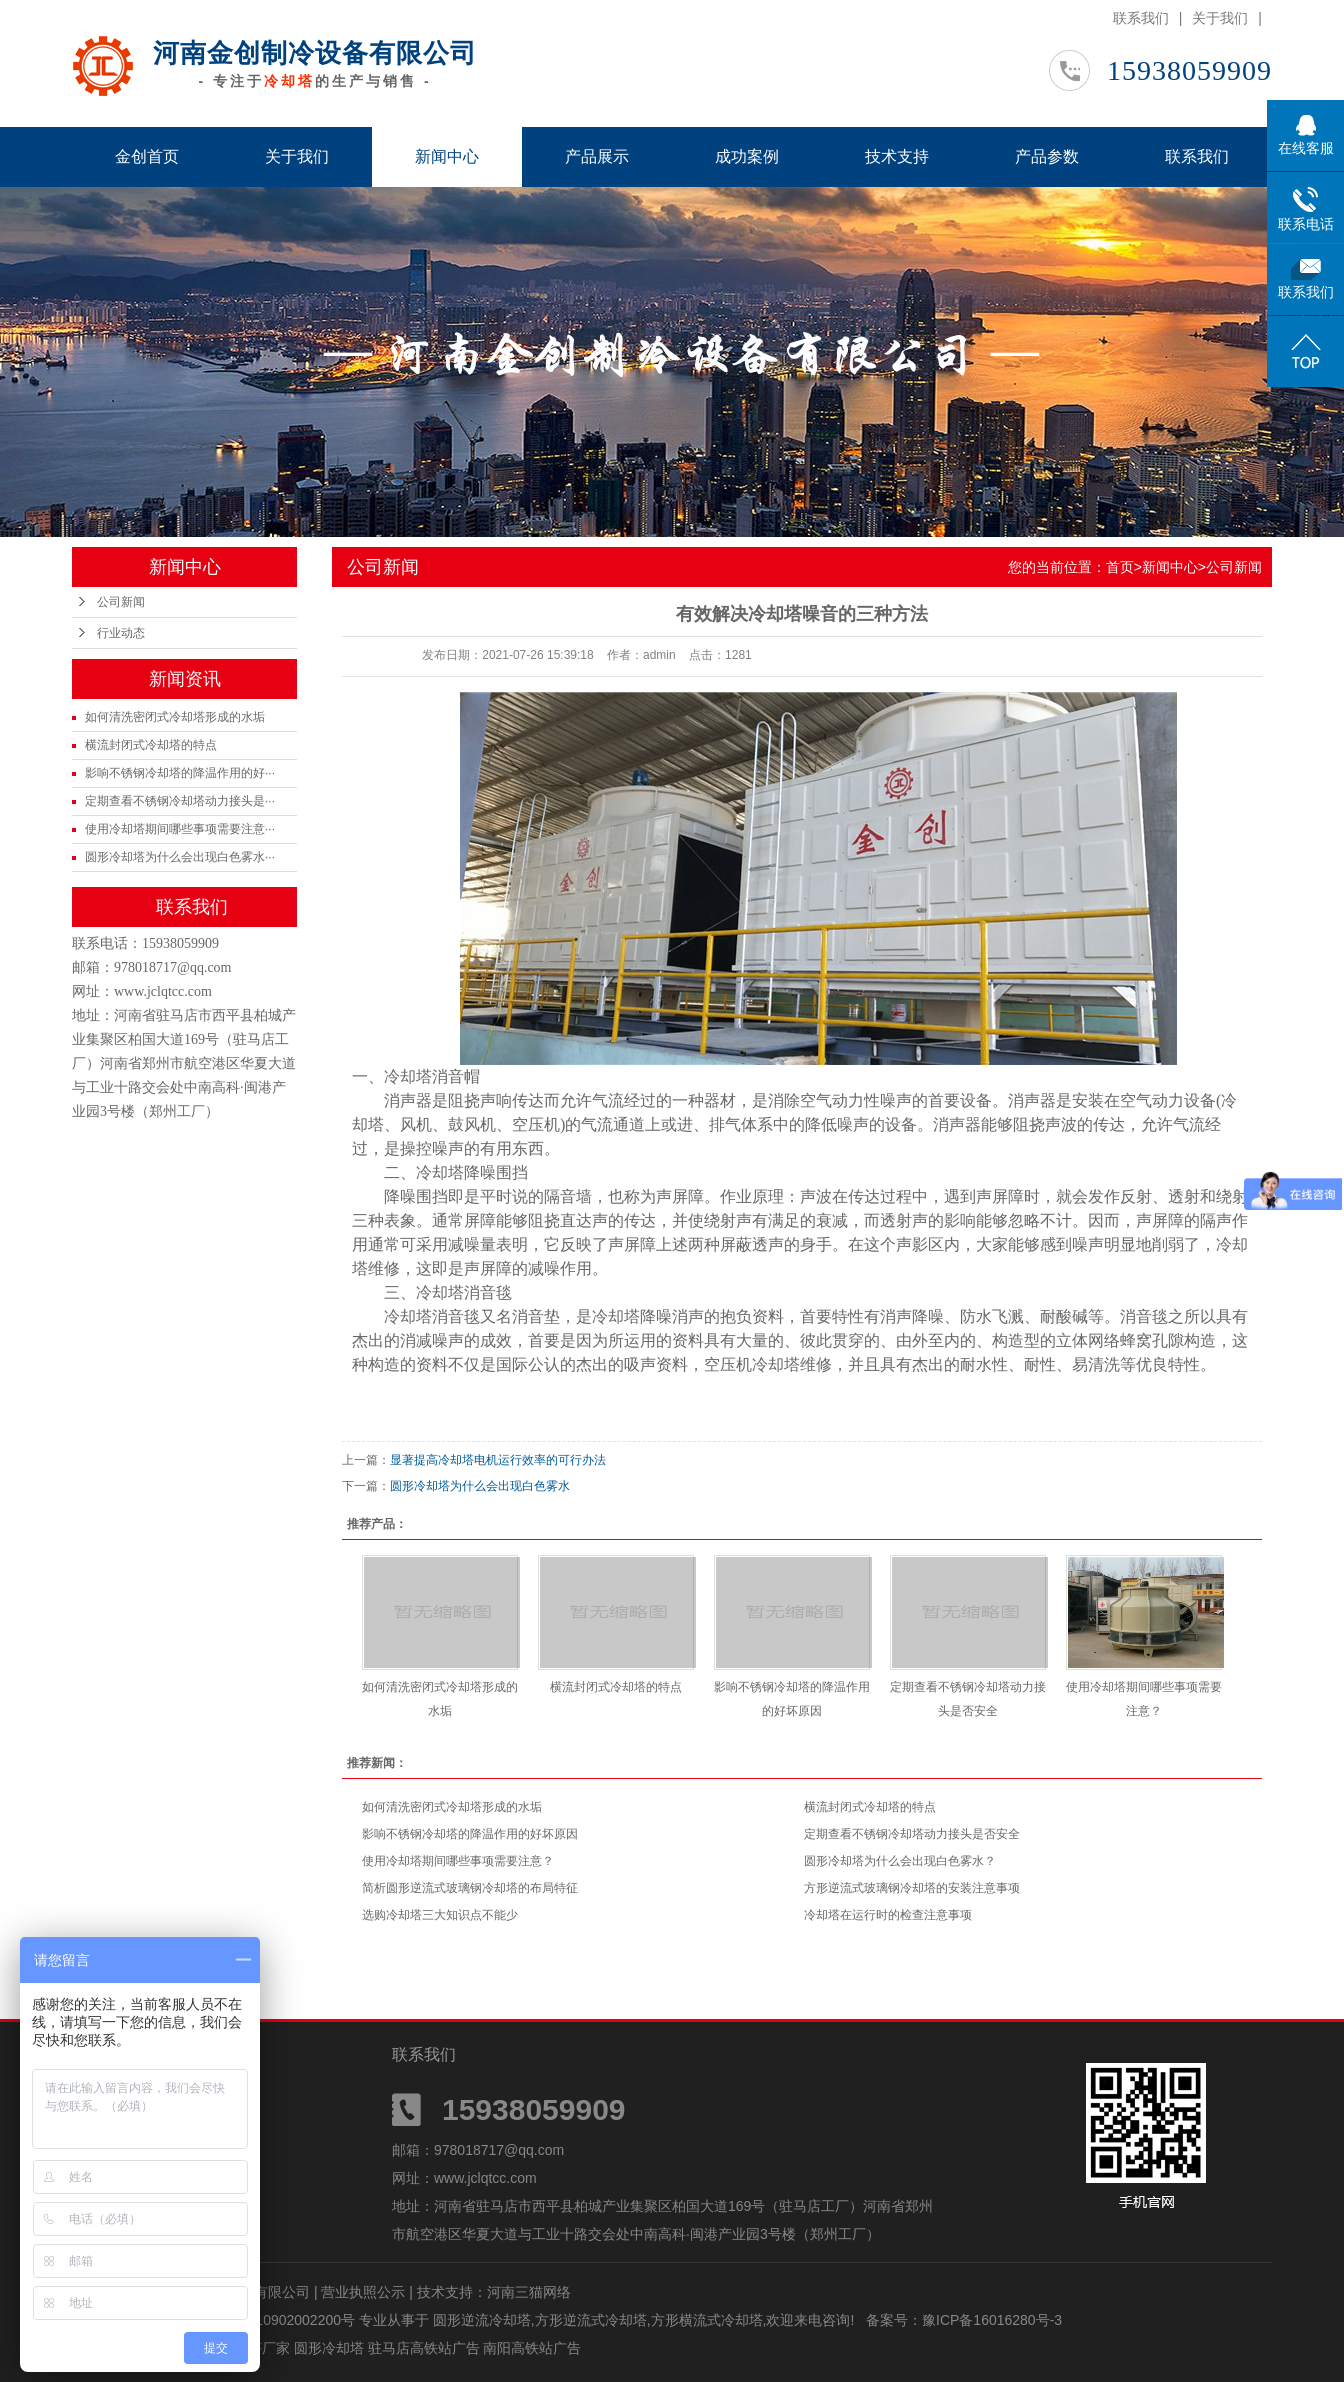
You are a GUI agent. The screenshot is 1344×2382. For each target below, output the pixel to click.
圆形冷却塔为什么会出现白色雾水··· (180, 857)
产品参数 (1047, 156)
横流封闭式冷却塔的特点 (151, 745)
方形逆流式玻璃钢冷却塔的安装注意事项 (912, 1888)
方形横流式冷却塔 (707, 2320)
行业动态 (121, 633)
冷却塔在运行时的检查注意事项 (888, 1915)
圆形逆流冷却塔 (482, 2320)
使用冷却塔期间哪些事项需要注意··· (180, 829)
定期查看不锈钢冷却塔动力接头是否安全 (912, 1834)
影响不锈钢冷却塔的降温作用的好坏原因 (470, 1834)
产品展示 (597, 156)
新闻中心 (447, 156)
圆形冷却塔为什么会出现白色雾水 (480, 1486)
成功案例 (747, 156)
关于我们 (1220, 18)
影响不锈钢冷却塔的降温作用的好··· (180, 773)
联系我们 (1141, 18)
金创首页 (147, 156)
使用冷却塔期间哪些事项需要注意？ (458, 1861)
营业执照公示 (363, 2292)
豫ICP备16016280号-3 (992, 2320)
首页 (1120, 567)
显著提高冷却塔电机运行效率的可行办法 (498, 1460)
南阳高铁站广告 (532, 2348)
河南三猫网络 (529, 2292)
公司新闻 (121, 602)
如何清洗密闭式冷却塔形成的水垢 (175, 717)
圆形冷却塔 (331, 2348)
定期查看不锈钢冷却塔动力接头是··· (180, 801)
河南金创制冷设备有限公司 (315, 53)
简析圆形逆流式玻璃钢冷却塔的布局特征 (470, 1888)
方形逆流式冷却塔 (591, 2320)
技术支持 (897, 156)
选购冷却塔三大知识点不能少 (440, 1915)
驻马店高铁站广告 (426, 2348)
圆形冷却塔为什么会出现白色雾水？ (900, 1861)
